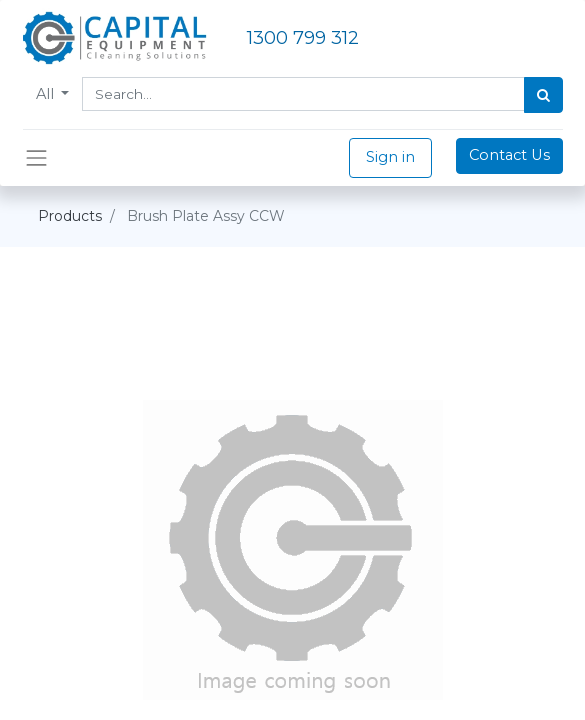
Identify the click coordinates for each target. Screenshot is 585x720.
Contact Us (509, 155)
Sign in (390, 157)
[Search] (543, 95)
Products (70, 216)
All (47, 94)
